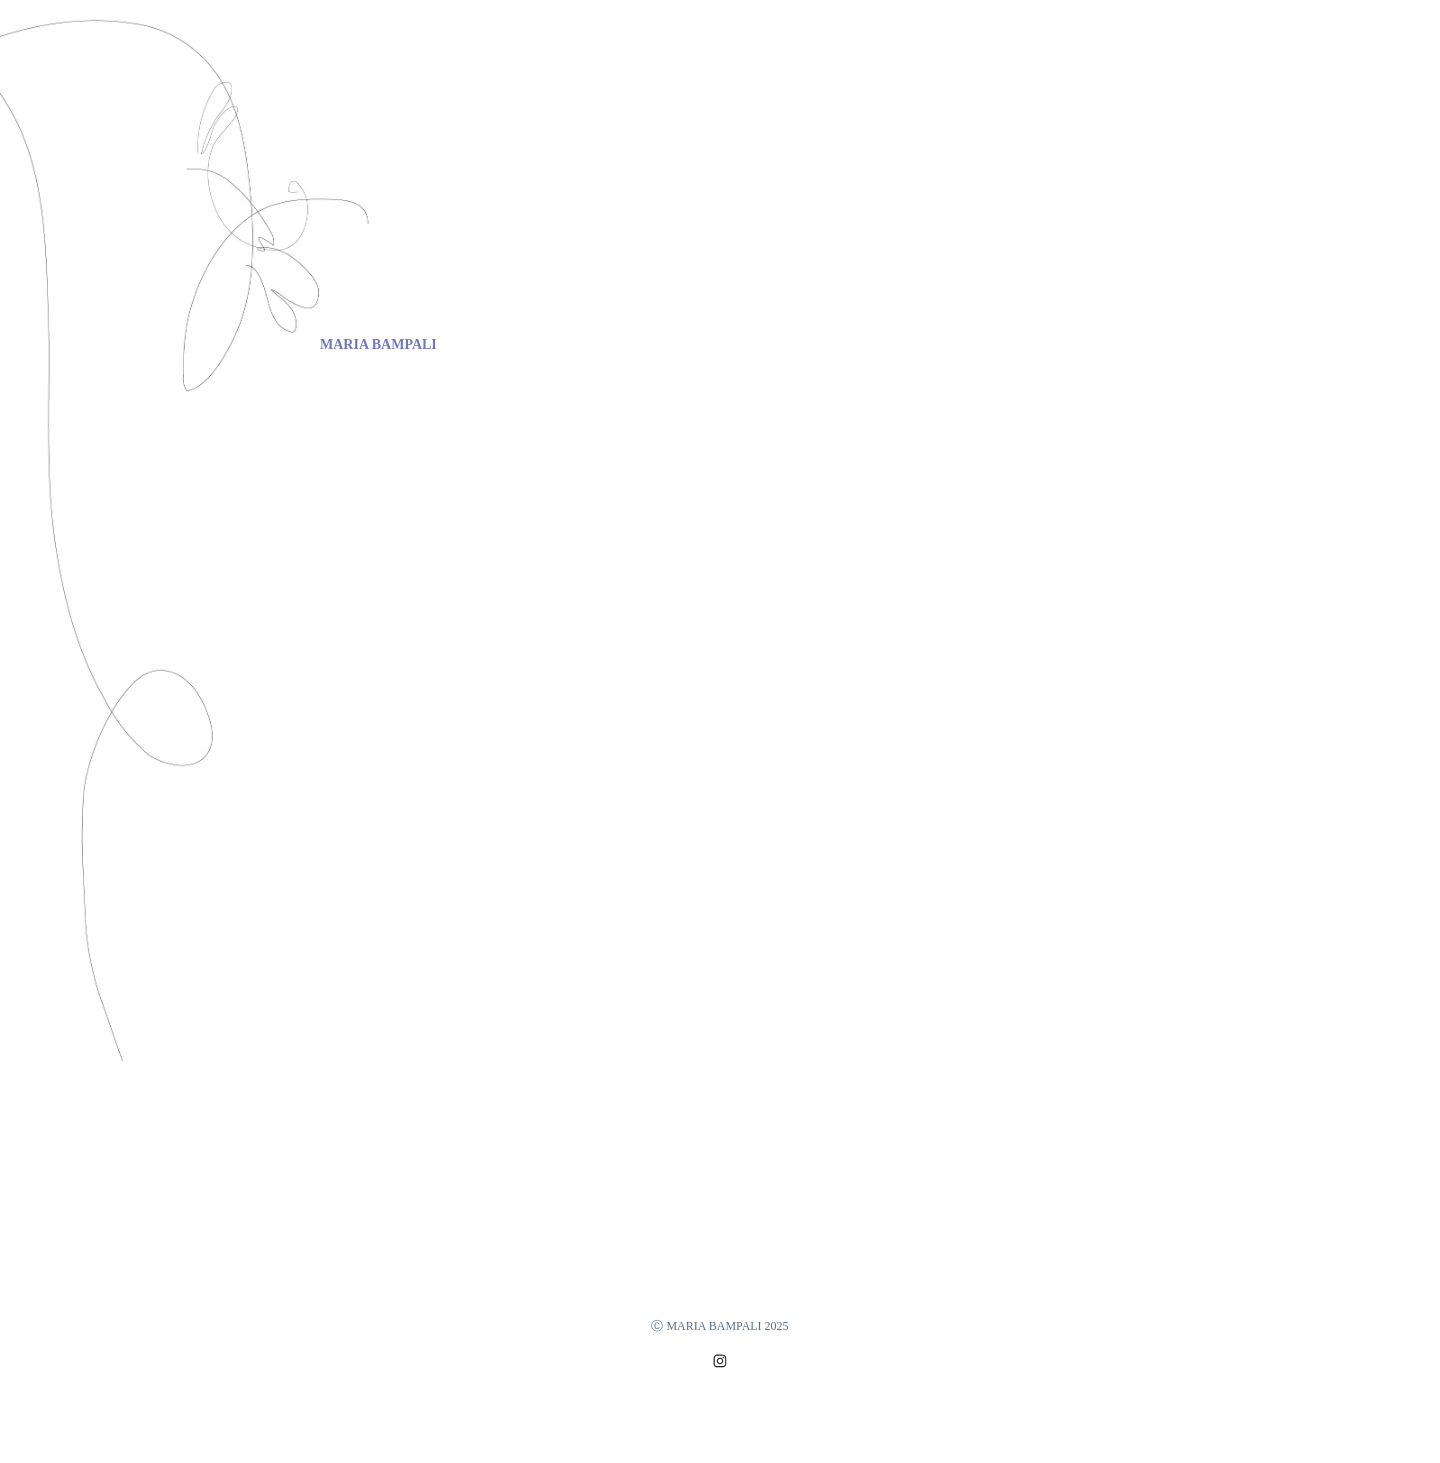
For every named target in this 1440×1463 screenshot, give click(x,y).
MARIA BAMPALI (378, 344)
